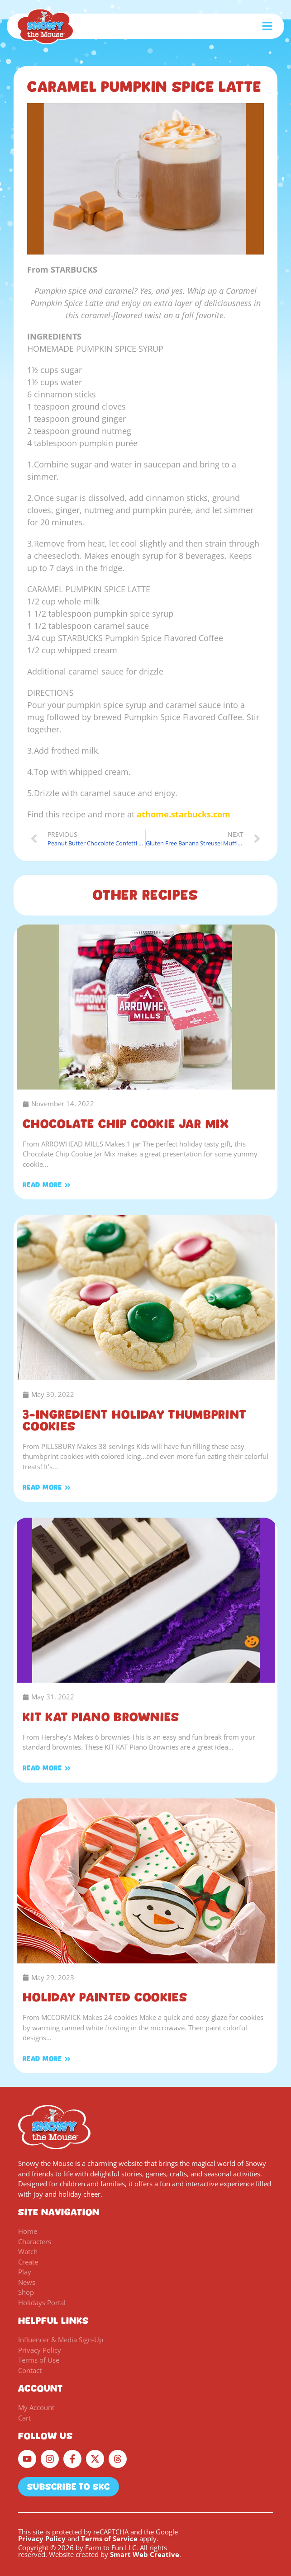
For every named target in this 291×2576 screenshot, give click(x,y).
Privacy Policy (42, 2538)
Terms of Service (109, 2538)
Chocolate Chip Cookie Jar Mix (126, 1123)
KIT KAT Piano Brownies (101, 1717)
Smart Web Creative (144, 2554)
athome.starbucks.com (183, 814)
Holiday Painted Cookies (105, 1997)
